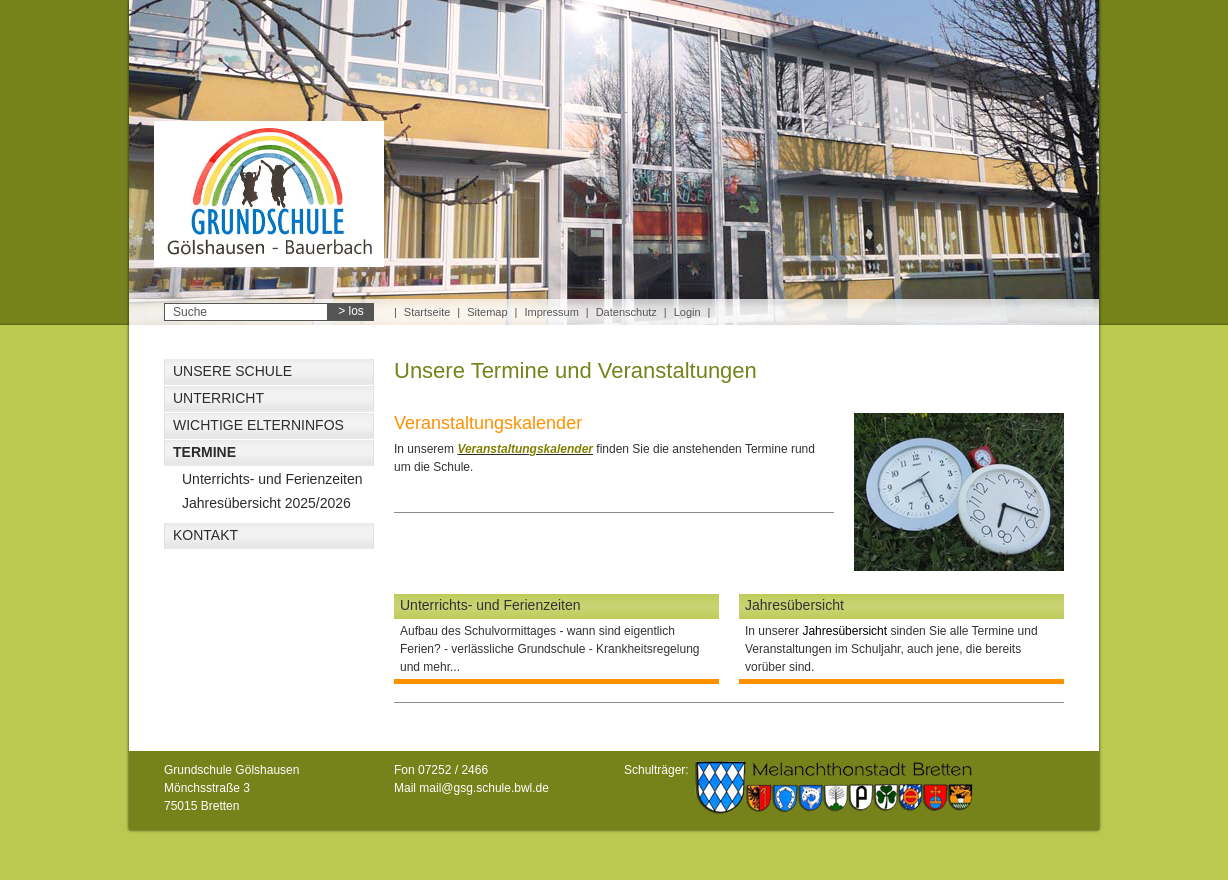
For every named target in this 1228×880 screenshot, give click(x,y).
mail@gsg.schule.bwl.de (484, 788)
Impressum (551, 312)
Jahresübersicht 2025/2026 (266, 503)
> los (351, 311)
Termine (204, 452)
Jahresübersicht (794, 605)
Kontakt (205, 535)
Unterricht (218, 398)
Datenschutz (626, 312)
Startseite (427, 312)
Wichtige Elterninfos (258, 425)
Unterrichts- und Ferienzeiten (272, 479)
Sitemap (487, 312)
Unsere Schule (232, 371)
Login (687, 312)
